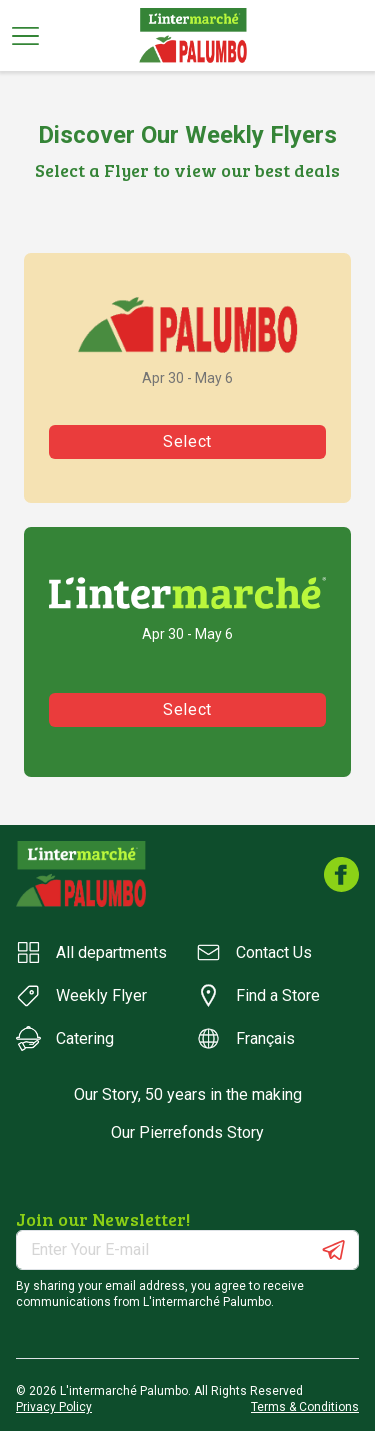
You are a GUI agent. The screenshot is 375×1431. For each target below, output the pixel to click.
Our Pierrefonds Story (187, 1132)
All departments (91, 952)
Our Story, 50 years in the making (188, 1094)
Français (245, 1038)
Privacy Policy (54, 1407)
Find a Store (258, 995)
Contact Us (254, 952)
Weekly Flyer (81, 995)
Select (187, 441)
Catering (65, 1038)
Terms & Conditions (305, 1407)
